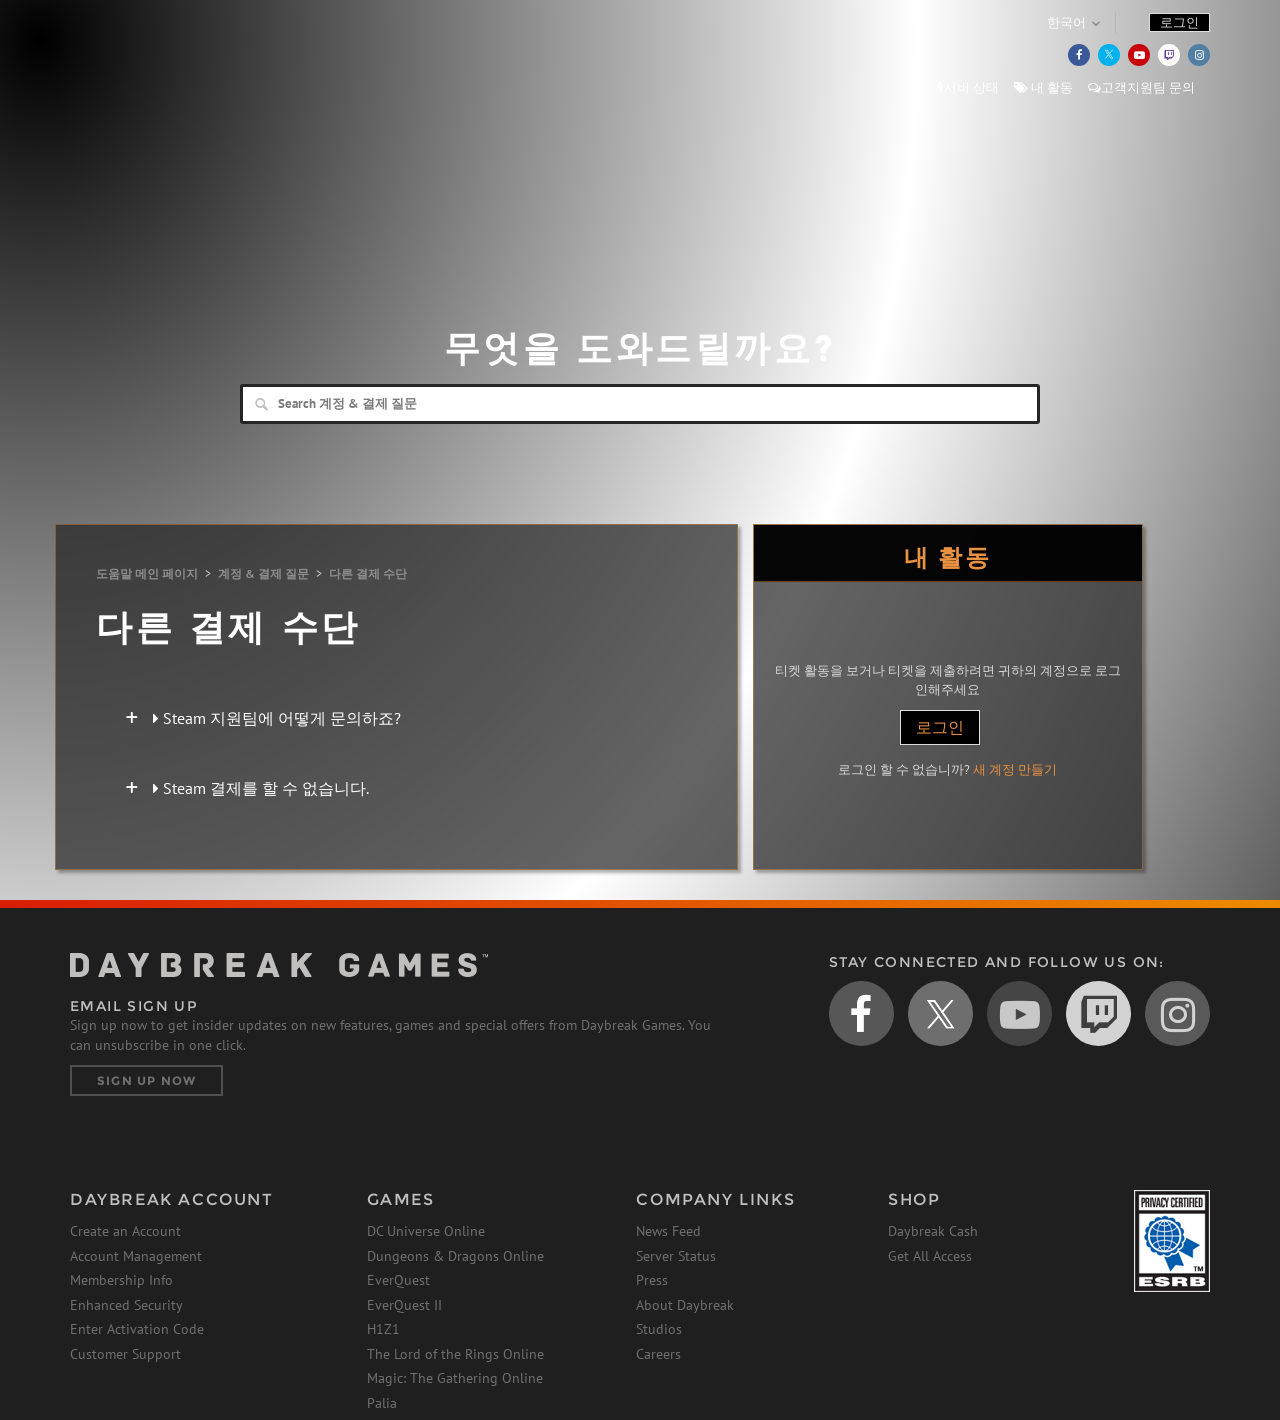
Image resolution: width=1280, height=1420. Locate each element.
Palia (382, 1403)
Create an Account (125, 1231)
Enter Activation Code (137, 1329)
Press (652, 1280)
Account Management (136, 1256)
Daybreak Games (160, 57)
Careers (658, 1354)
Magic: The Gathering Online (455, 1378)
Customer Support (125, 1354)
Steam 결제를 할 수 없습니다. (261, 788)
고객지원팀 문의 (1141, 87)
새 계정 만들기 (1015, 769)
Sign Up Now (146, 1080)
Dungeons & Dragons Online (455, 1256)
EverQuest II (404, 1305)
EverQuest (398, 1280)
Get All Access (930, 1256)
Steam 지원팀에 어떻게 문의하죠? (277, 718)
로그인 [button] (1179, 22)
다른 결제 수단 (368, 573)
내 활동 (1043, 87)
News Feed (668, 1231)
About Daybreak (685, 1305)
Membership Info (121, 1280)
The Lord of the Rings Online (455, 1354)
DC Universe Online (426, 1231)
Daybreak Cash (933, 1231)
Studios (659, 1329)
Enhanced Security (126, 1305)
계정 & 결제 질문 (263, 573)
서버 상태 (968, 87)
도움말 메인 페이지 (147, 573)
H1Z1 (383, 1329)
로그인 (940, 727)
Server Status (676, 1256)
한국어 (1066, 22)
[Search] (640, 404)
